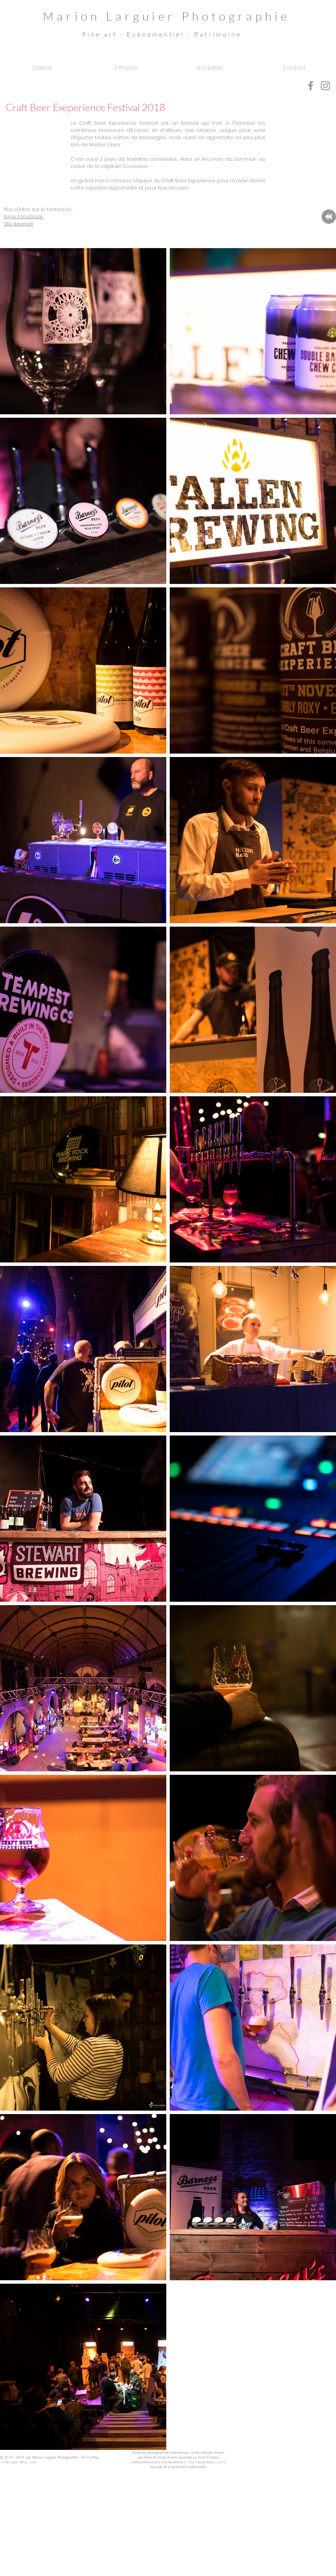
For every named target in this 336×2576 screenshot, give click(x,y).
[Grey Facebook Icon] (310, 86)
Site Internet (18, 223)
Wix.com (28, 2461)
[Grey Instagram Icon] (325, 86)
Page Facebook (24, 216)
